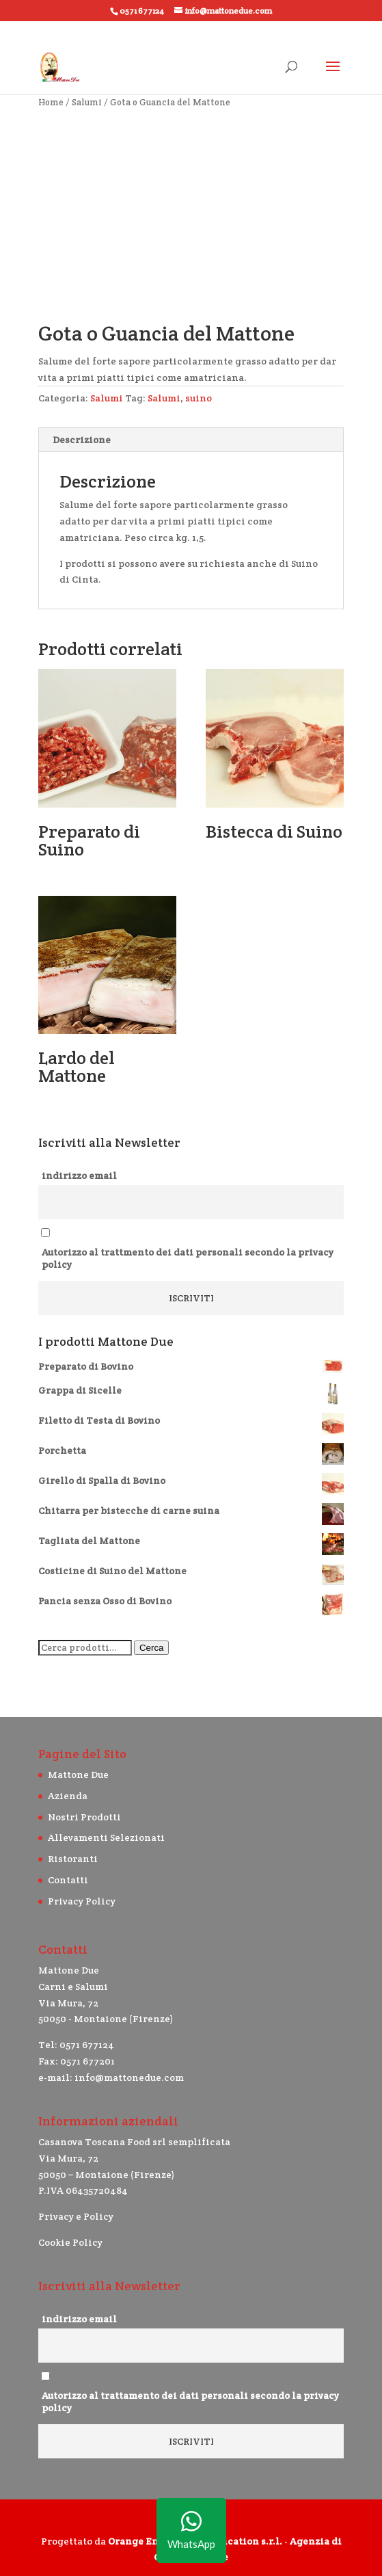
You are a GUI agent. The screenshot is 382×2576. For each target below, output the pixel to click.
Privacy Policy (81, 1901)
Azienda (67, 1796)
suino (198, 398)
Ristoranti (73, 1859)
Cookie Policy (70, 2242)
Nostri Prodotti (84, 1817)
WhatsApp (191, 2530)
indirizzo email (79, 1175)
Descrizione (82, 440)
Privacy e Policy (75, 2216)
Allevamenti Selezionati (106, 1837)
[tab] (191, 440)
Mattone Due (78, 1774)
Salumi (87, 102)
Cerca (151, 1648)
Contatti (68, 1880)
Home (51, 102)
